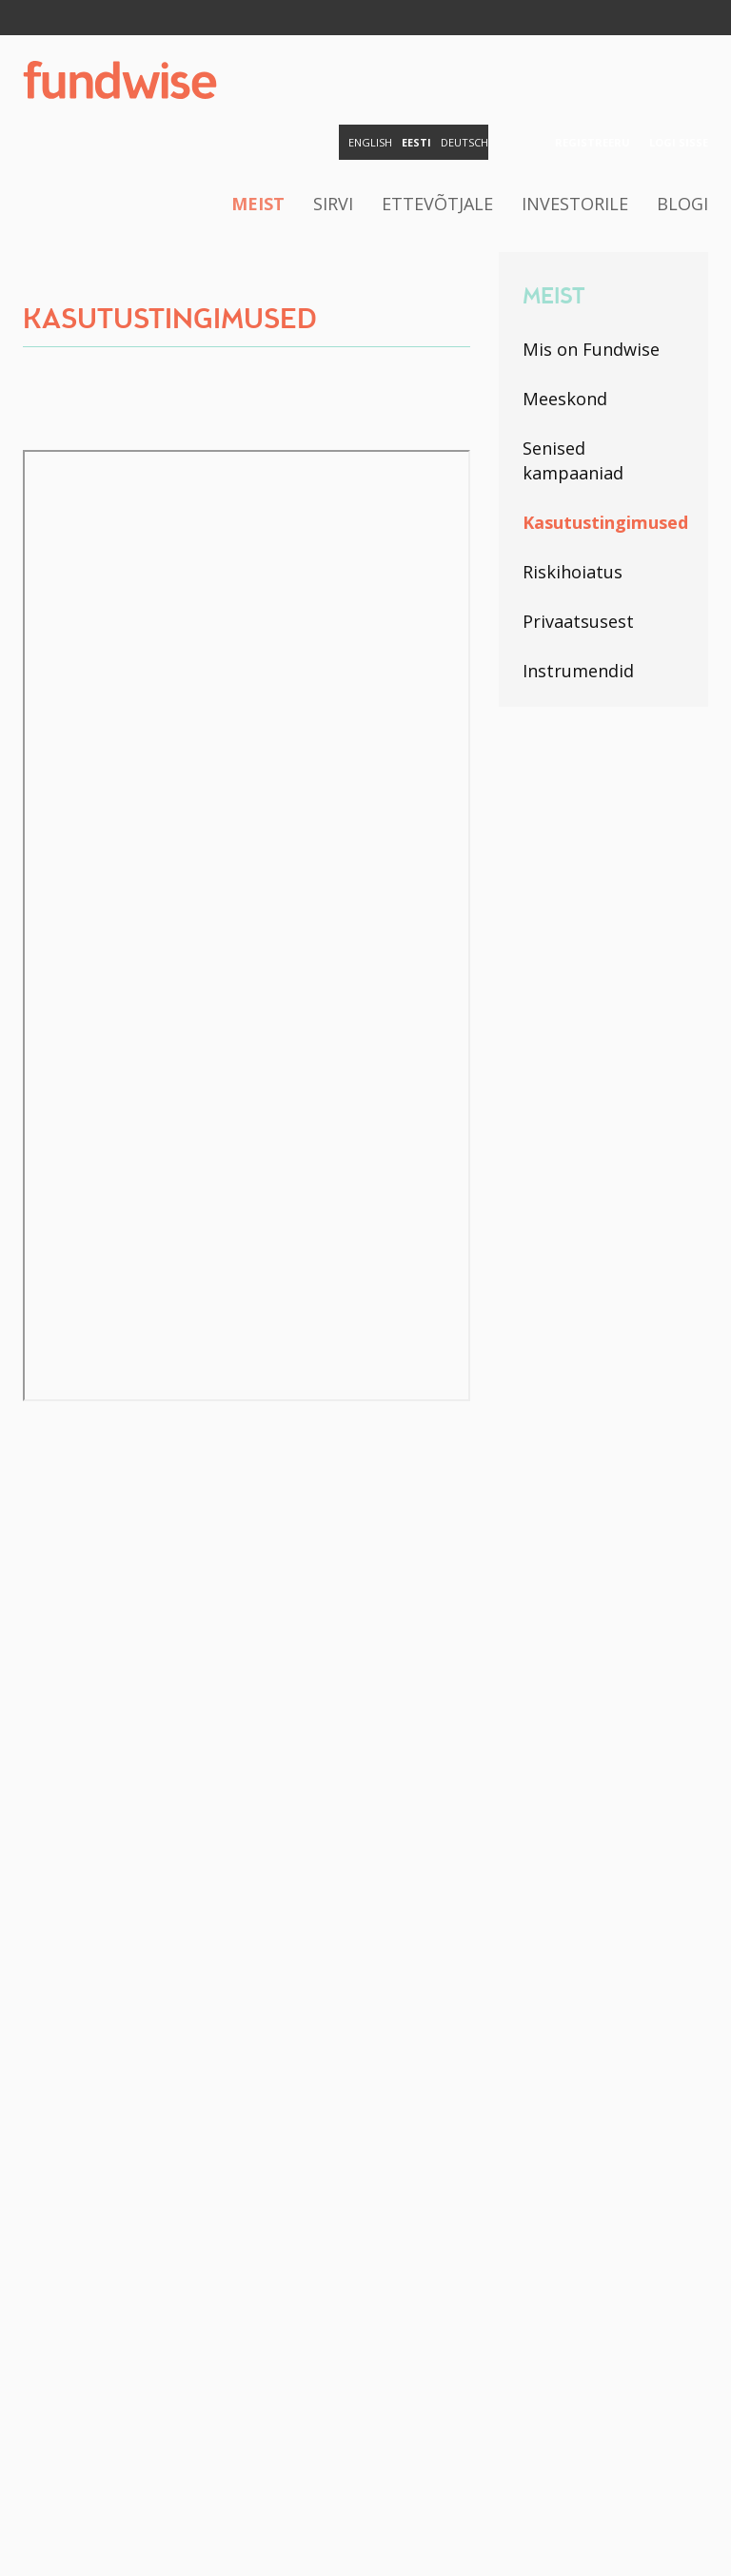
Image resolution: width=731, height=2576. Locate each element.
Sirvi (333, 203)
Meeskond (565, 398)
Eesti (416, 142)
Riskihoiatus (572, 571)
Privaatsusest (578, 621)
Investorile (575, 203)
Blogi (682, 203)
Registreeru (592, 142)
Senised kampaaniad (573, 460)
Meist (258, 203)
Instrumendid (578, 670)
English (370, 142)
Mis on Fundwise (591, 349)
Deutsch (464, 142)
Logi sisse (678, 142)
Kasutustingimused (603, 522)
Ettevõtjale (437, 203)
